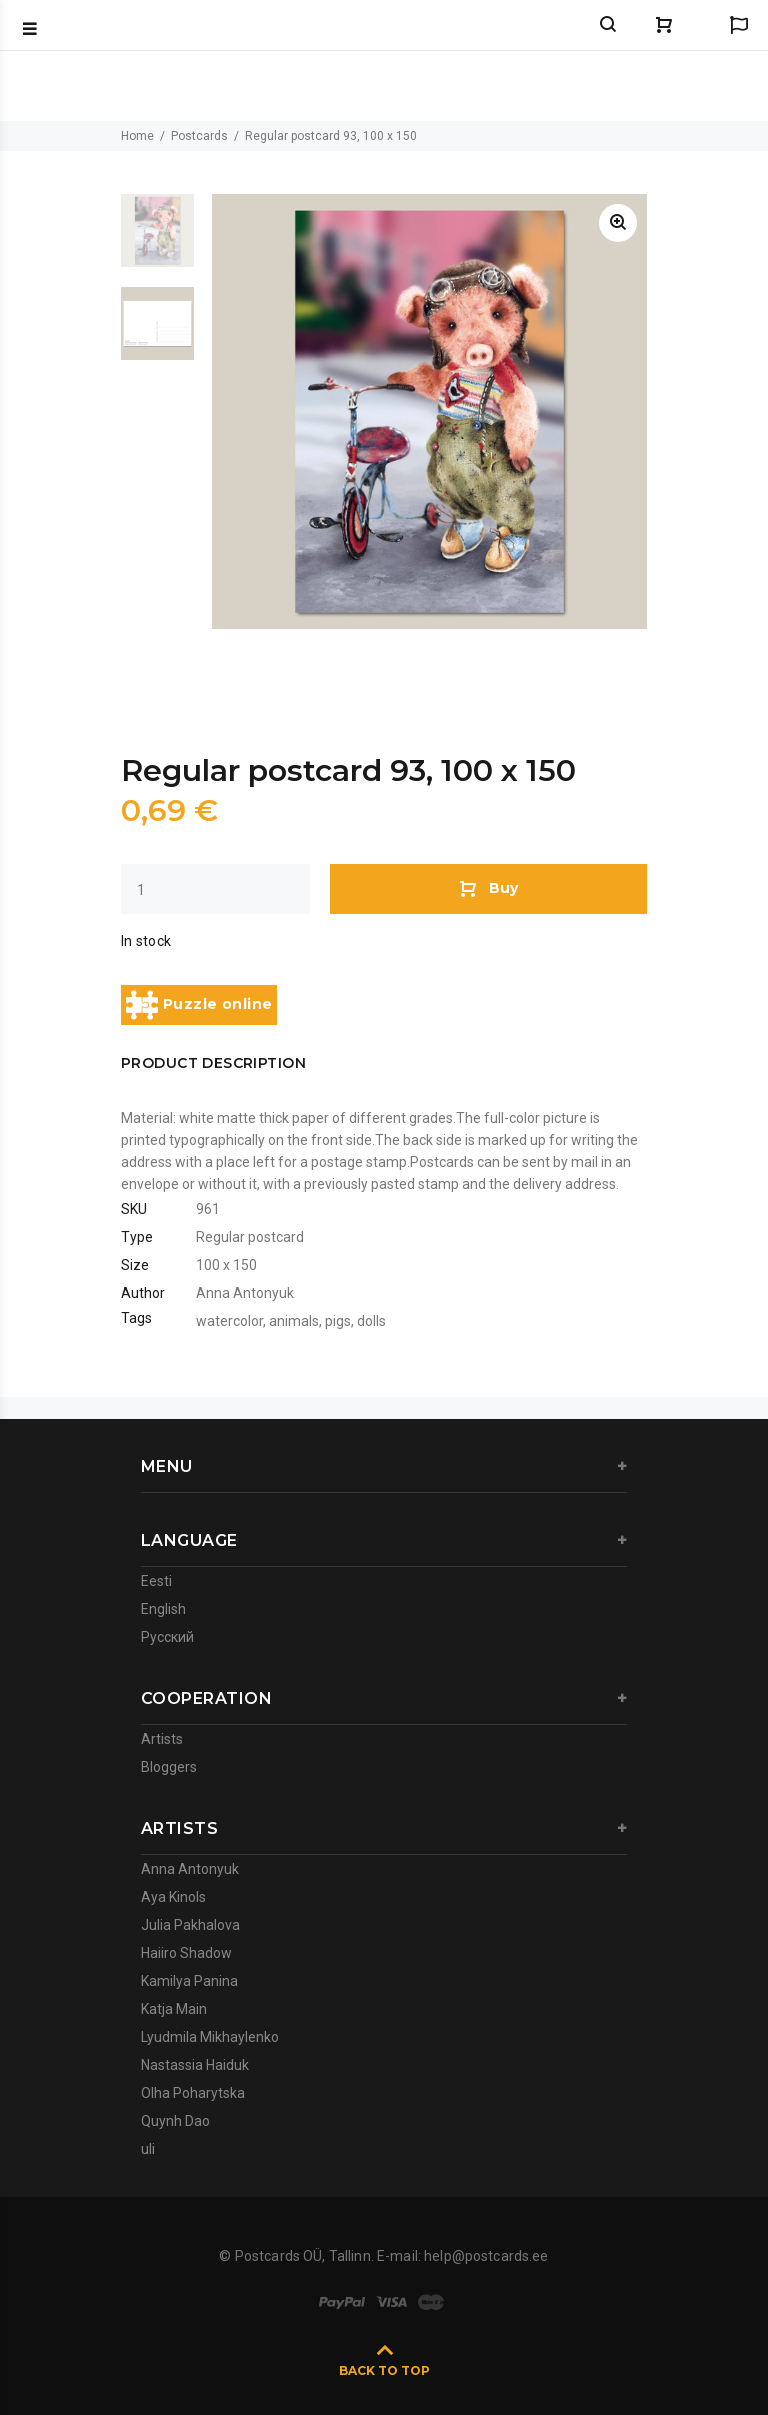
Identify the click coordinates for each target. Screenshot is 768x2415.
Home (137, 136)
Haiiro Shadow (186, 1953)
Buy (488, 888)
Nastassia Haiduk (195, 2065)
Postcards (199, 136)
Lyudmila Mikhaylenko (210, 2037)
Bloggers (169, 1767)
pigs (338, 1321)
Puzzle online (199, 1005)
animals (294, 1321)
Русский (167, 1637)
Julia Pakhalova (190, 1925)
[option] (157, 240)
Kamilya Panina (189, 1981)
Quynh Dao (175, 2121)
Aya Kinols (173, 1897)
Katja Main (174, 2009)
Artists (162, 1739)
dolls (371, 1321)
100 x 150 (226, 1265)
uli (148, 2149)
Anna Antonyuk (245, 1293)
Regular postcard (250, 1237)
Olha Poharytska (193, 2093)
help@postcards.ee (486, 2256)
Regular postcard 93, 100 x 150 (331, 136)
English (163, 1609)
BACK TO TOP (384, 2370)
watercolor (229, 1321)
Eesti (156, 1581)
